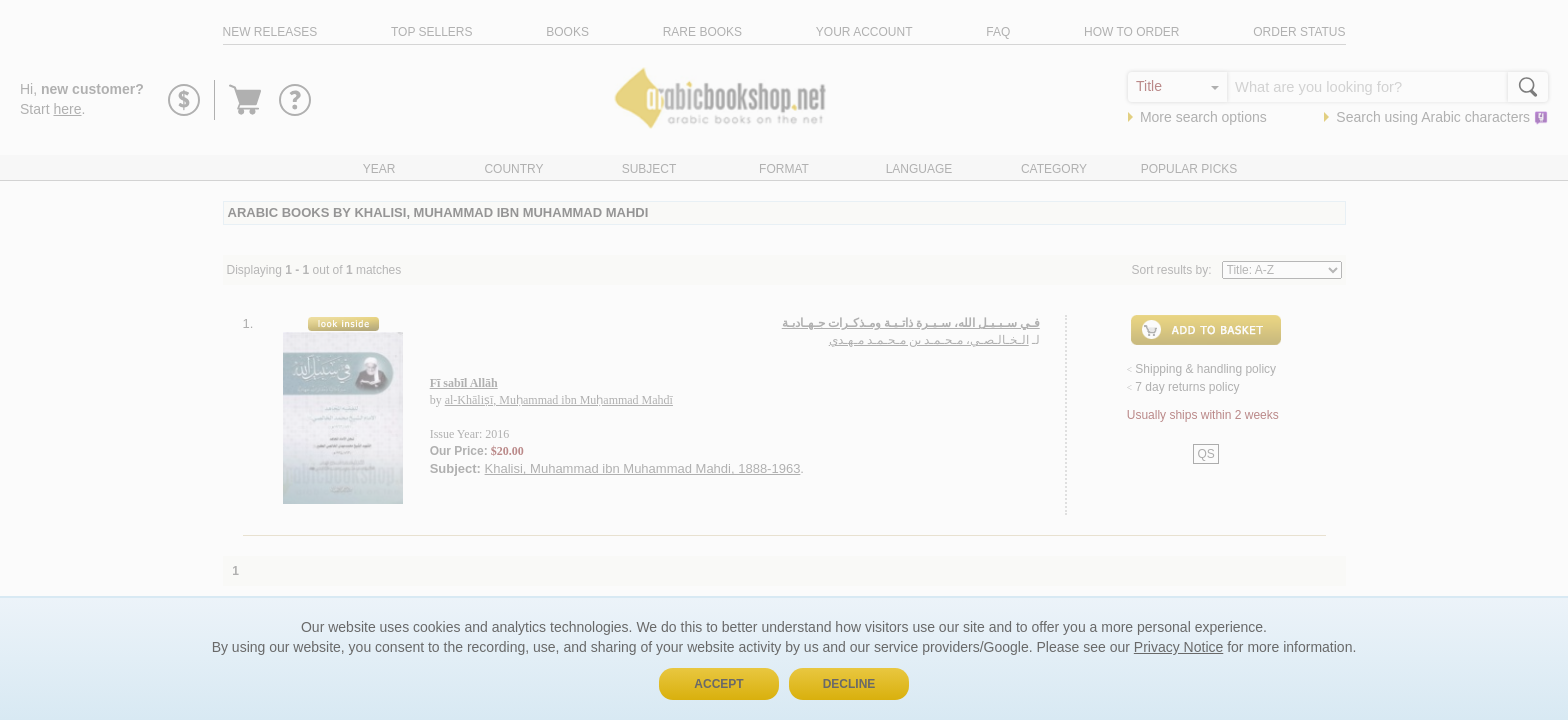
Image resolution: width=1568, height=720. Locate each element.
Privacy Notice (1178, 647)
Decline (849, 684)
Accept (718, 684)
